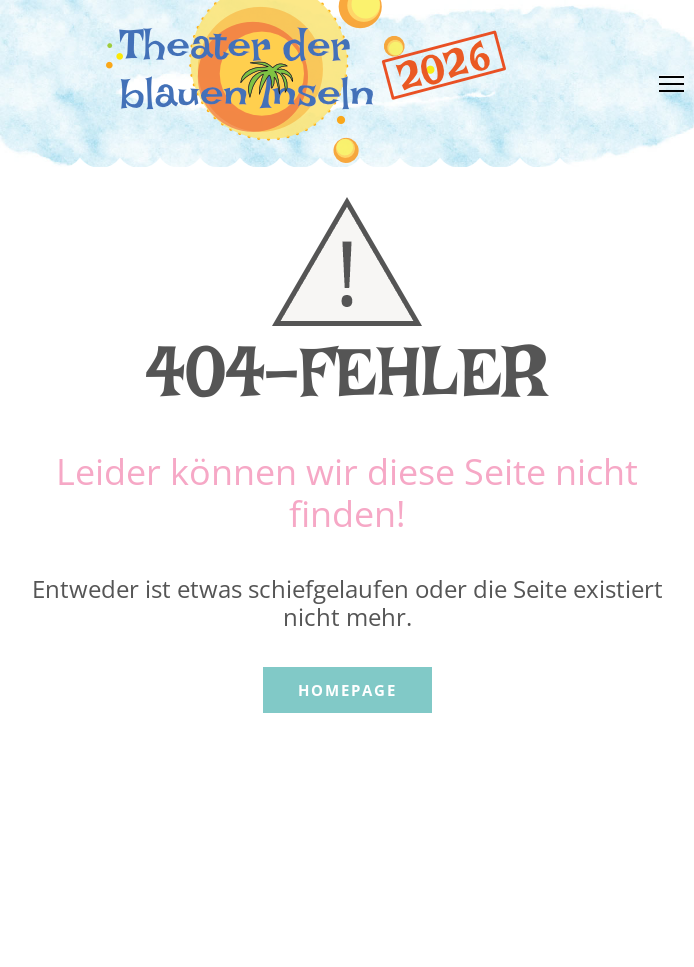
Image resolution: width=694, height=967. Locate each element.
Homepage (347, 690)
